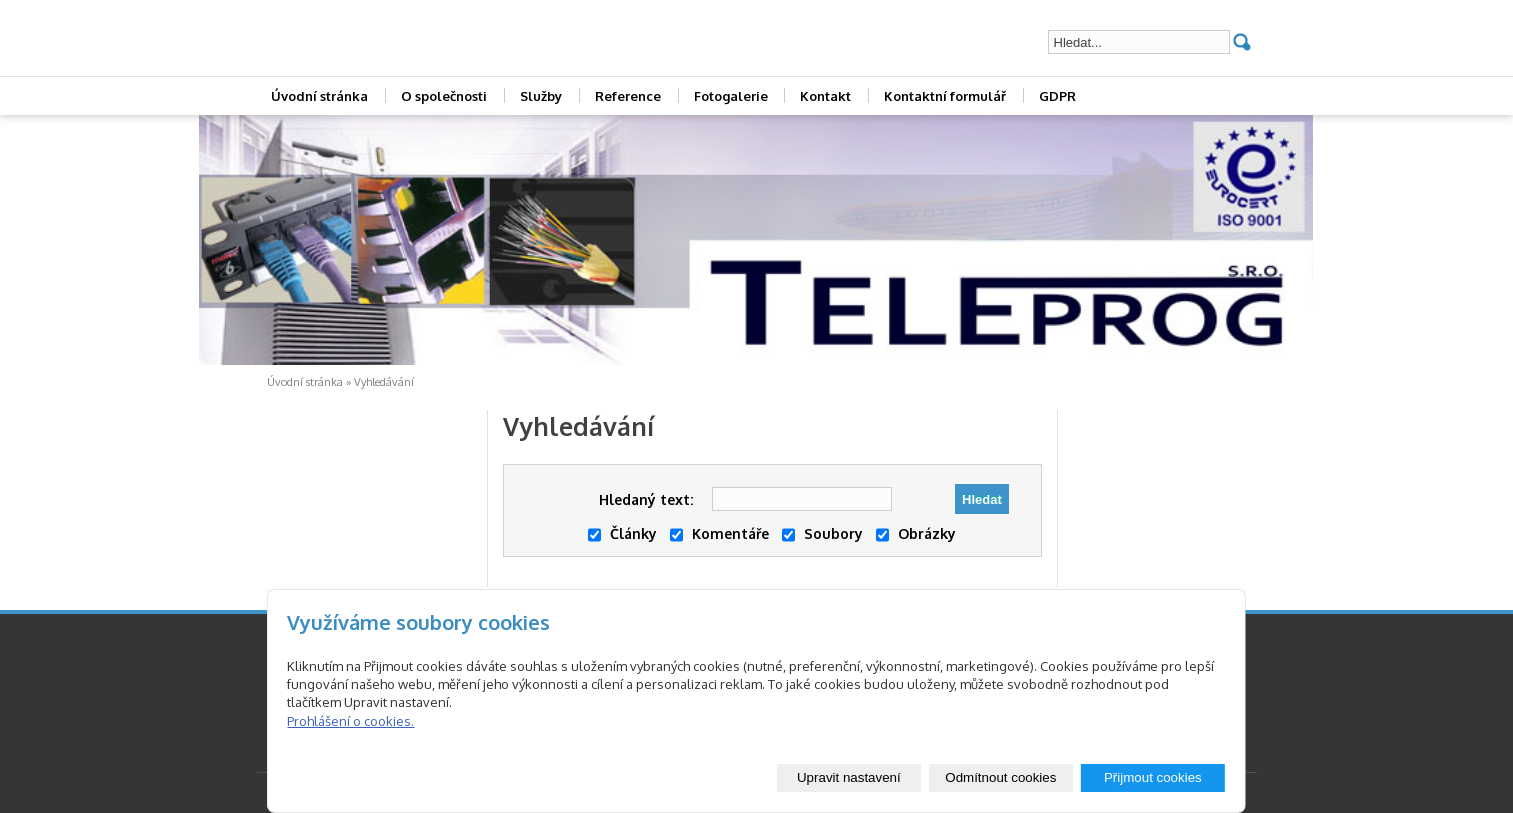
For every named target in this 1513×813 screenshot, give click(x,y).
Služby (541, 96)
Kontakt (825, 96)
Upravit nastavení (849, 777)
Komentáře (719, 533)
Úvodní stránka (319, 96)
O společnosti (444, 96)
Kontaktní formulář (945, 96)
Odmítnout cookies (1000, 777)
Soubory (822, 533)
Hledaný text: (646, 499)
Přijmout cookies (1153, 777)
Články (622, 533)
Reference (628, 96)
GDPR (1057, 96)
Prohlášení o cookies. (350, 721)
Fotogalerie (731, 96)
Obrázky (916, 533)
